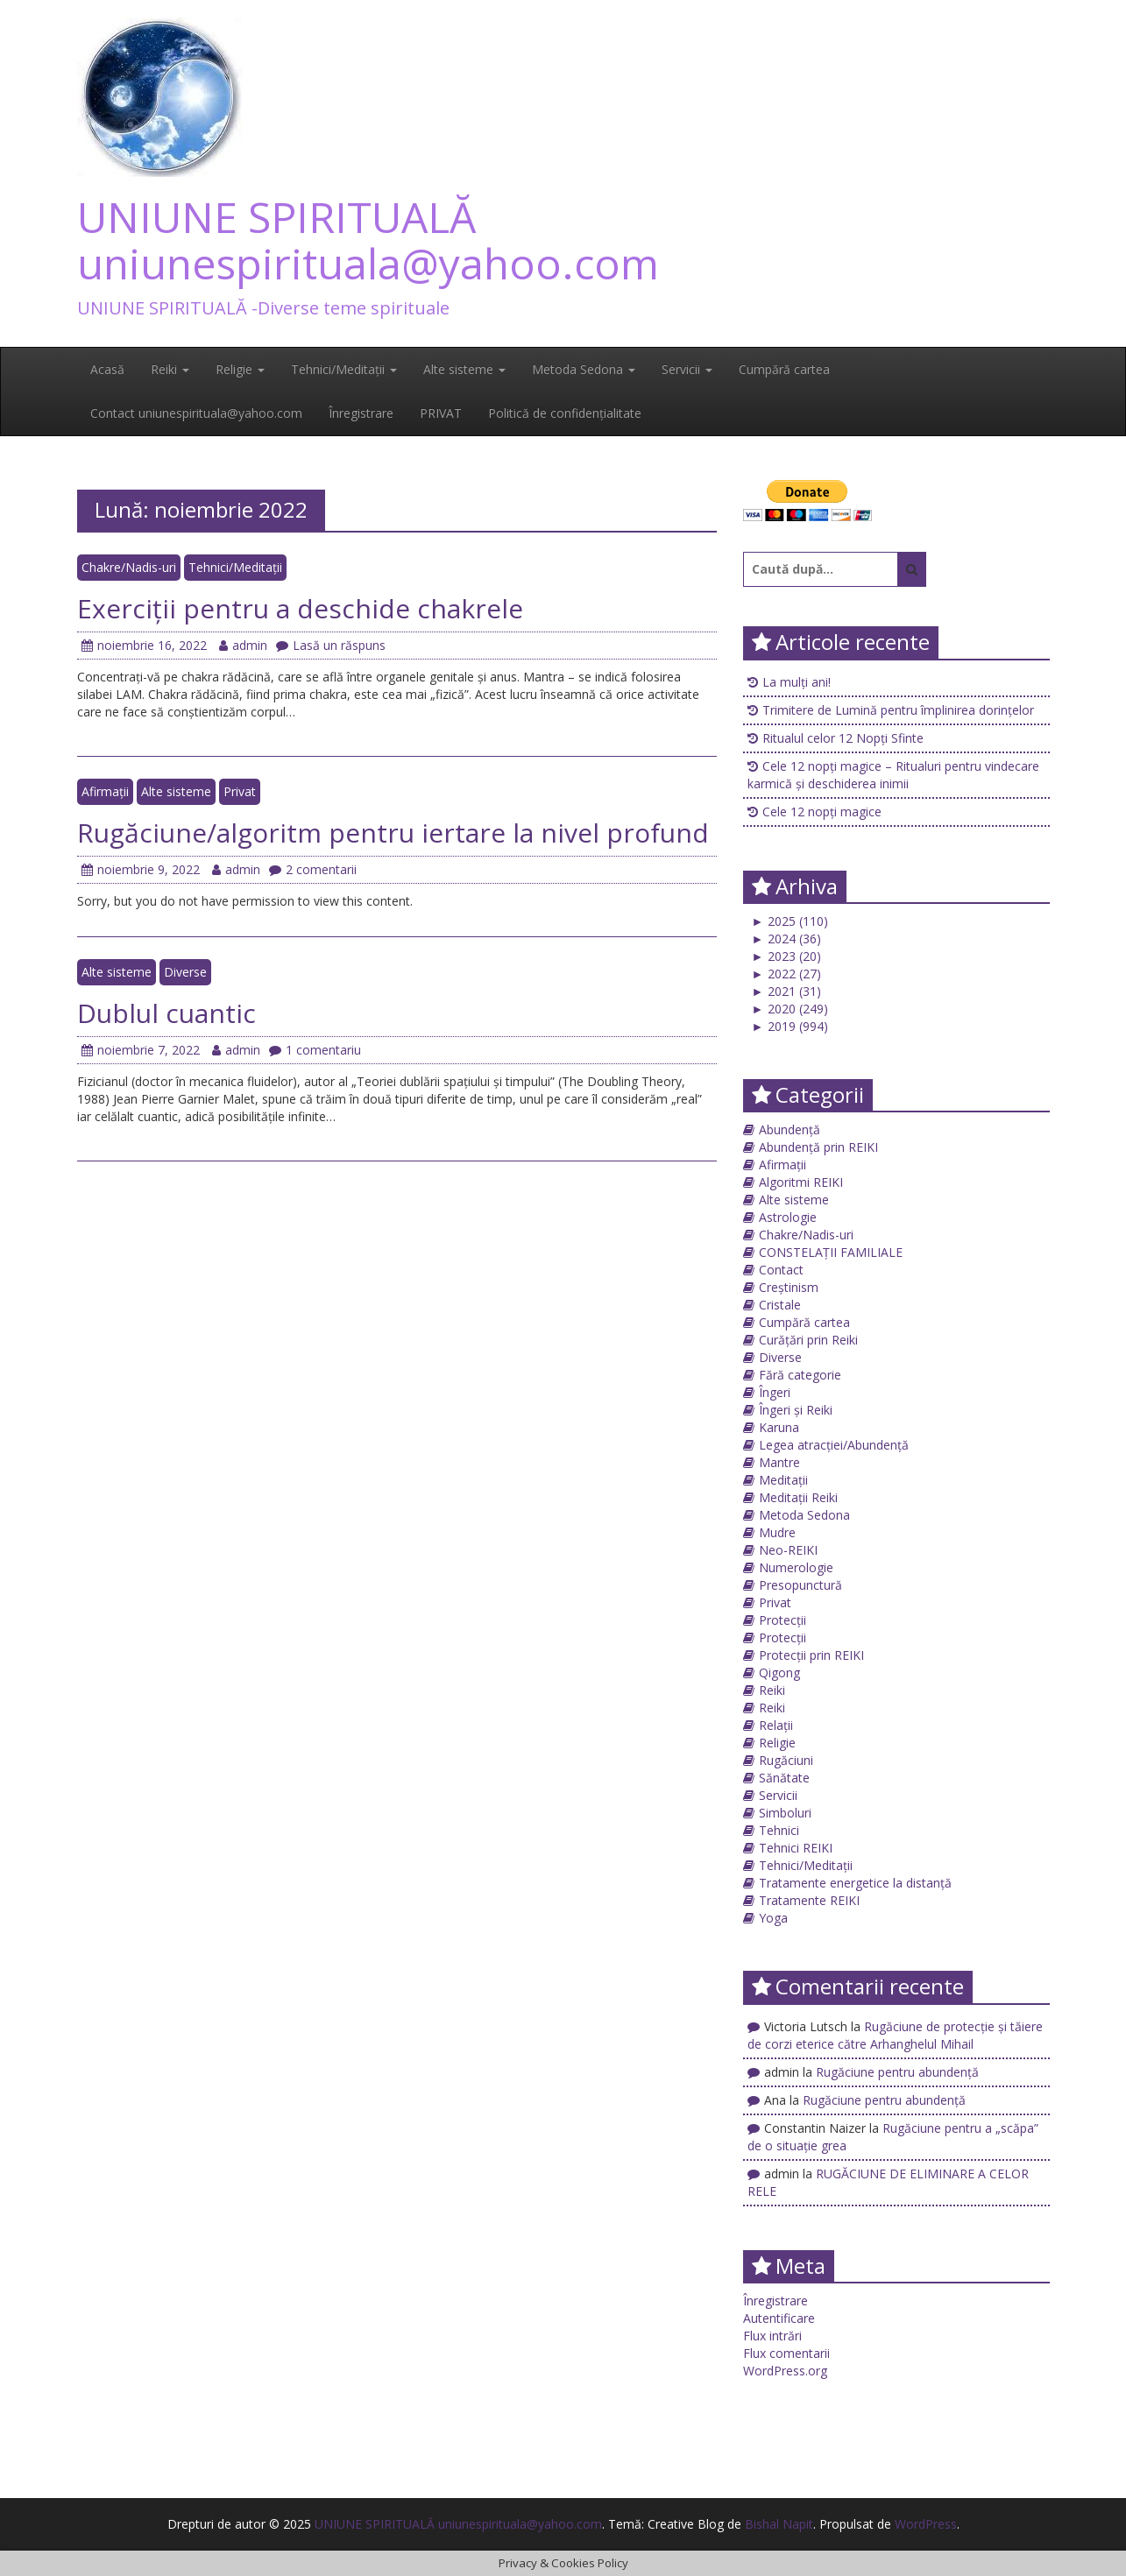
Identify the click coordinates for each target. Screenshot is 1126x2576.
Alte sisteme (464, 369)
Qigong (779, 1672)
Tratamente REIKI (809, 1900)
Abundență (789, 1129)
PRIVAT (441, 413)
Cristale (780, 1304)
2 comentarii (313, 869)
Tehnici (779, 1830)
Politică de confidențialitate (564, 413)
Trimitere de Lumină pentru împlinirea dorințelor (898, 710)
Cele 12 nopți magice (822, 811)
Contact (781, 1269)
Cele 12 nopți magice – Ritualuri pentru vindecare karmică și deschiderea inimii (893, 775)
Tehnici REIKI (795, 1847)
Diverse (185, 971)
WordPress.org (785, 2370)
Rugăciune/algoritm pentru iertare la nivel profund (393, 832)
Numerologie (796, 1567)
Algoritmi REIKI (801, 1182)
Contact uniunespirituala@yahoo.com (196, 413)
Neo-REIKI (788, 1550)
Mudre (777, 1532)
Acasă (107, 369)
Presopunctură (800, 1585)
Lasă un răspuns (331, 645)
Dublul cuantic (166, 1013)
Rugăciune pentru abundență (897, 2072)
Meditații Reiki (798, 1497)
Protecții (782, 1620)
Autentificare (779, 2318)
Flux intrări (772, 2335)
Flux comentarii (786, 2353)
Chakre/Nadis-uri (128, 567)
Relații (776, 1725)
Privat (239, 791)
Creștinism (788, 1287)
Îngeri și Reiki (795, 1409)
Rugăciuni (786, 1760)
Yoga (773, 1917)
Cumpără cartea (784, 369)
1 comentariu (315, 1049)
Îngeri (774, 1392)
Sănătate (784, 1777)
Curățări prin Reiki (808, 1339)
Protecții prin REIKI (811, 1655)
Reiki (170, 369)
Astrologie (788, 1217)
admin (243, 645)
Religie (240, 369)
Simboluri (785, 1812)
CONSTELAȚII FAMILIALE (831, 1252)
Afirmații (105, 791)
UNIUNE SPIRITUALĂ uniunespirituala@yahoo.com (368, 240)
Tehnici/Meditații (344, 369)
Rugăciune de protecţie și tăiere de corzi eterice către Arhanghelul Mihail (895, 2035)
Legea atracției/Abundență (834, 1444)
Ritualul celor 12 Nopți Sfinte (843, 738)
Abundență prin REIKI (818, 1147)
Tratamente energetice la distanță (855, 1882)
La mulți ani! (796, 682)
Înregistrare (361, 413)
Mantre (779, 1462)
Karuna (779, 1427)
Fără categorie (800, 1374)
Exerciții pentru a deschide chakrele (300, 608)
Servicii (687, 369)
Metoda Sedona (583, 369)
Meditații (783, 1479)
